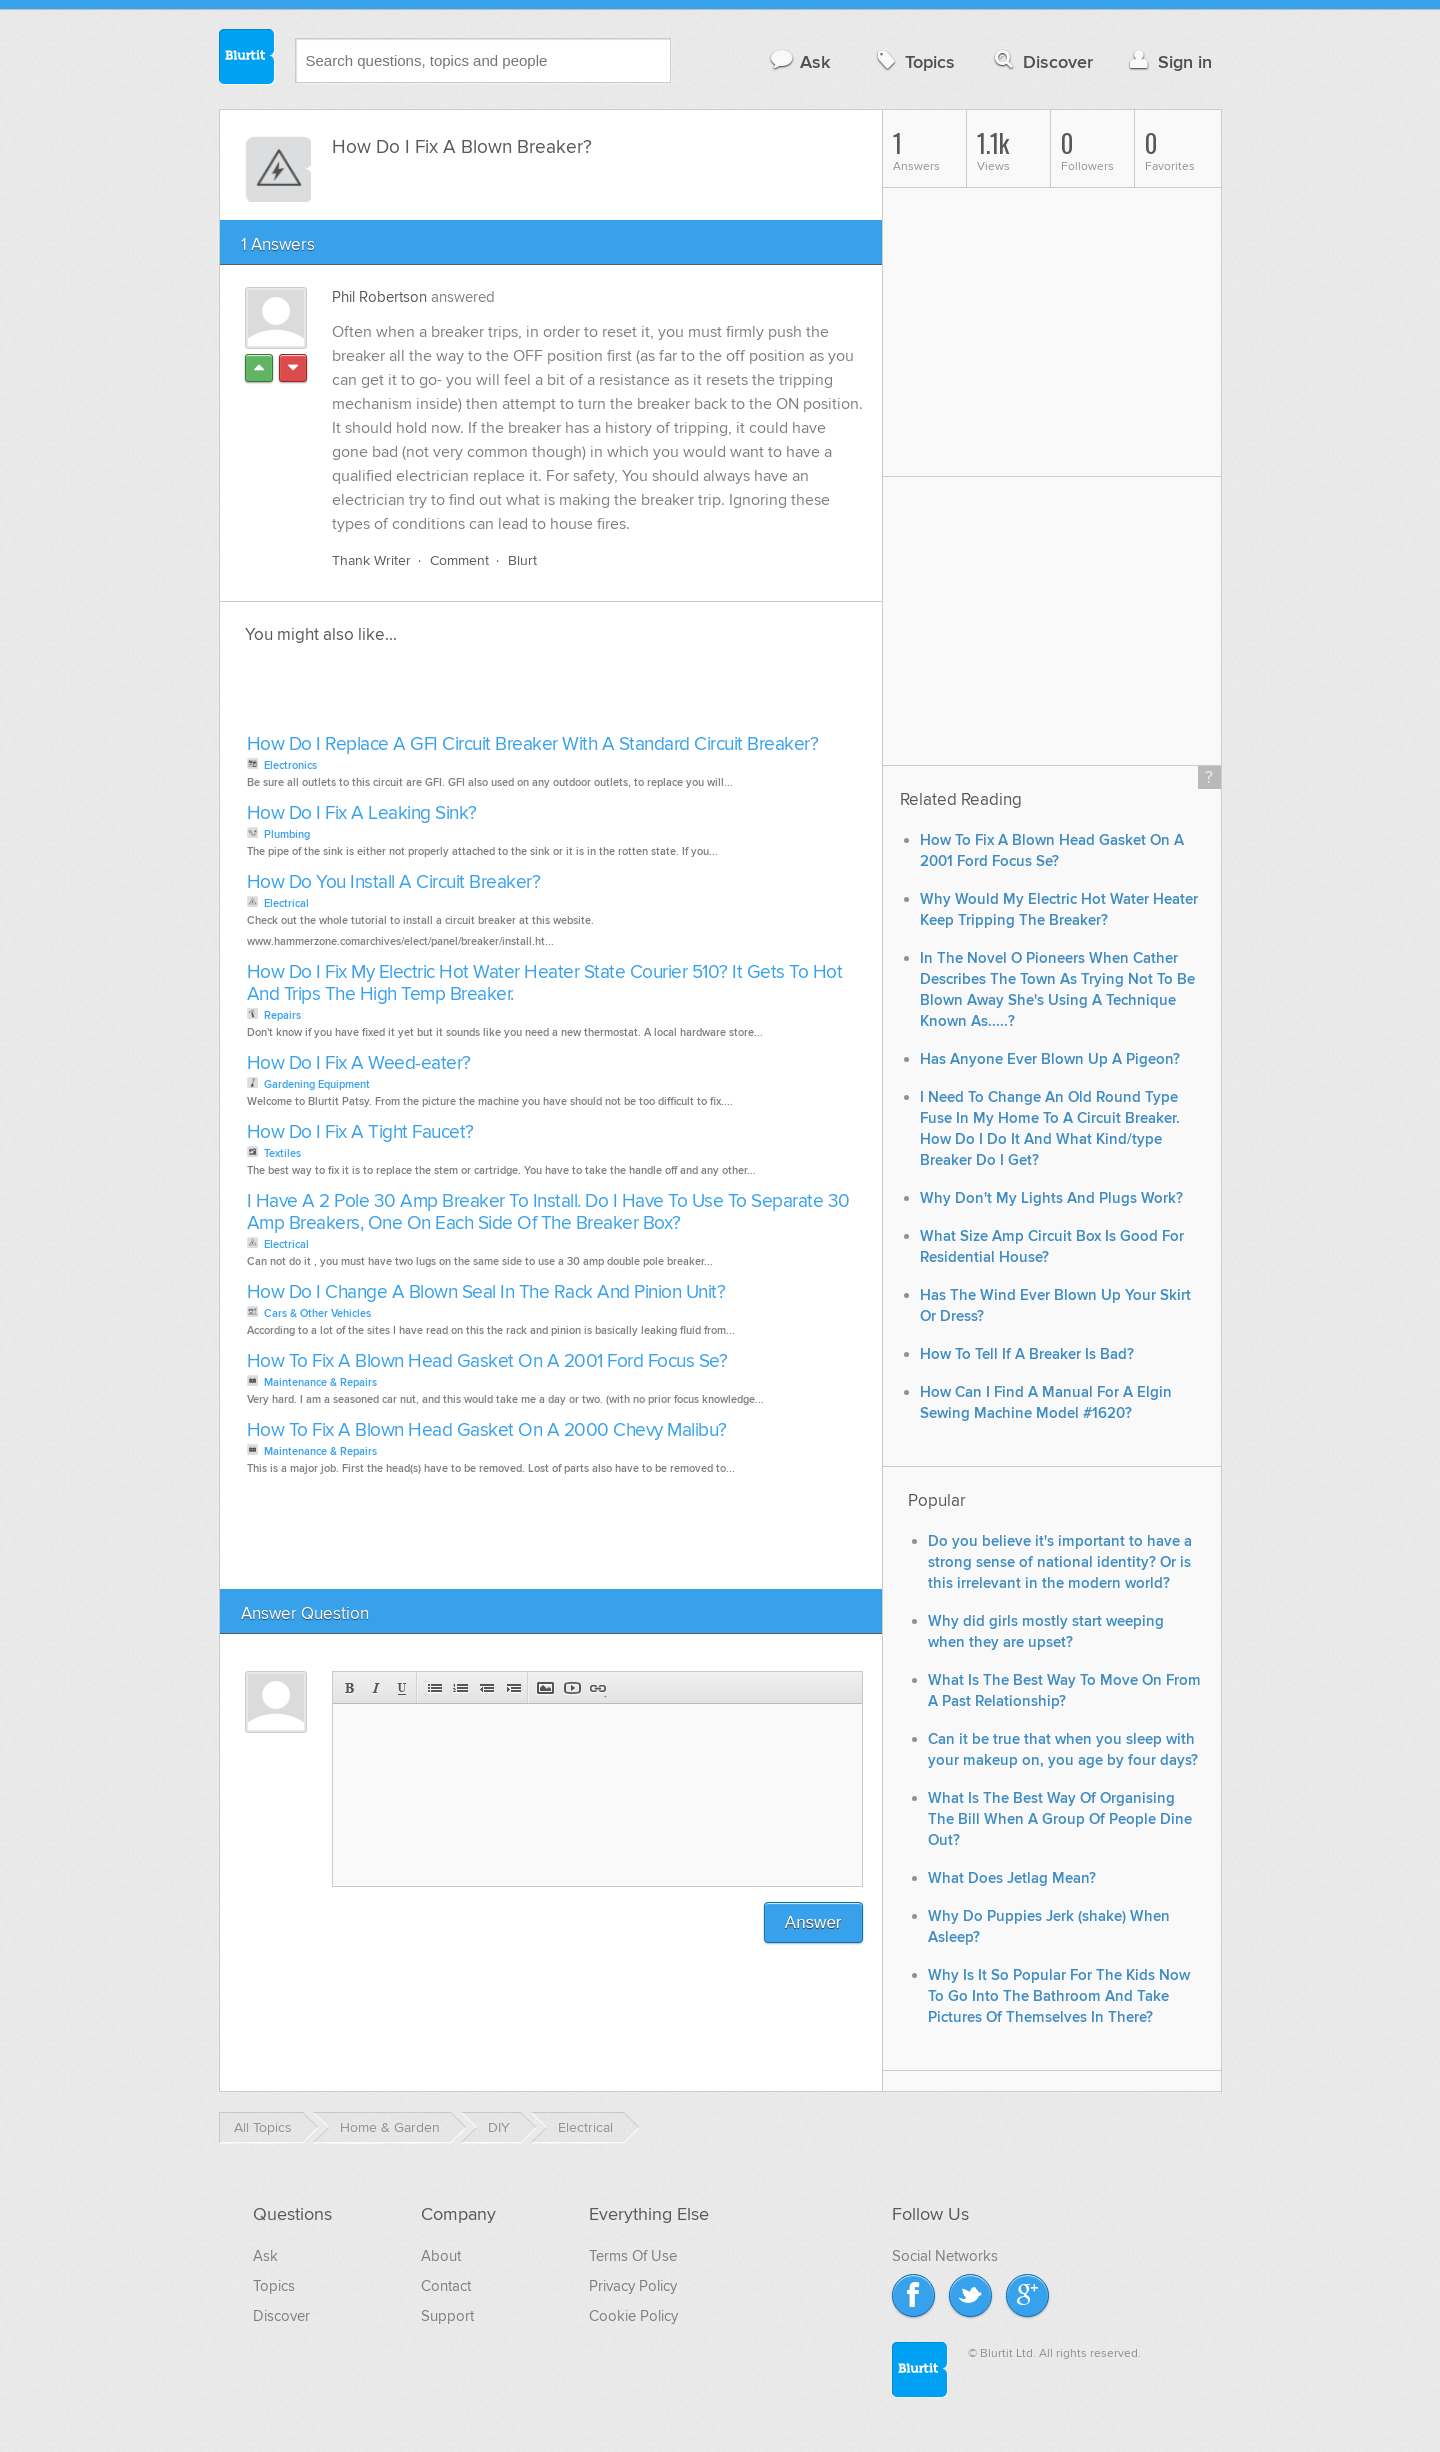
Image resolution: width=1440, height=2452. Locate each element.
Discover (1041, 61)
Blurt (522, 560)
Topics (913, 61)
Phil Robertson (379, 297)
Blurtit (247, 59)
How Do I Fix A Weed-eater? (359, 1063)
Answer (813, 1922)
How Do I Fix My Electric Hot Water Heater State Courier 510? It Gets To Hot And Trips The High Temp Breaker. (545, 983)
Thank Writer (371, 560)
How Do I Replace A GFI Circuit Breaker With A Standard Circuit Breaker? (533, 744)
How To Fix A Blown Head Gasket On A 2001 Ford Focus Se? (487, 1361)
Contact (446, 2286)
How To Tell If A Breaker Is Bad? (1027, 1354)
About (441, 2256)
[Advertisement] (472, 695)
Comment (459, 560)
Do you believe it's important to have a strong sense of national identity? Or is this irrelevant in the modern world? (1060, 1562)
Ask (799, 61)
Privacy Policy (633, 2286)
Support (447, 2316)
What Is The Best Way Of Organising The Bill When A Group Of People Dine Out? (1060, 1819)
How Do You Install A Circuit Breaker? (394, 882)
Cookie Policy (633, 2316)
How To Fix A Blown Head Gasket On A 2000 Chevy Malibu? (487, 1430)
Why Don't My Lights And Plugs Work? (1051, 1198)
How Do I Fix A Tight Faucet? (360, 1132)
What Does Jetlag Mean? (1012, 1878)
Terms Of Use (633, 2256)
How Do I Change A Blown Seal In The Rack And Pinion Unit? (486, 1292)
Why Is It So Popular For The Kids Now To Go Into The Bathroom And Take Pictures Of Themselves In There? (1059, 1996)
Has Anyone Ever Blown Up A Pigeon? (1050, 1059)
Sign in (1168, 61)
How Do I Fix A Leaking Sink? (362, 813)
